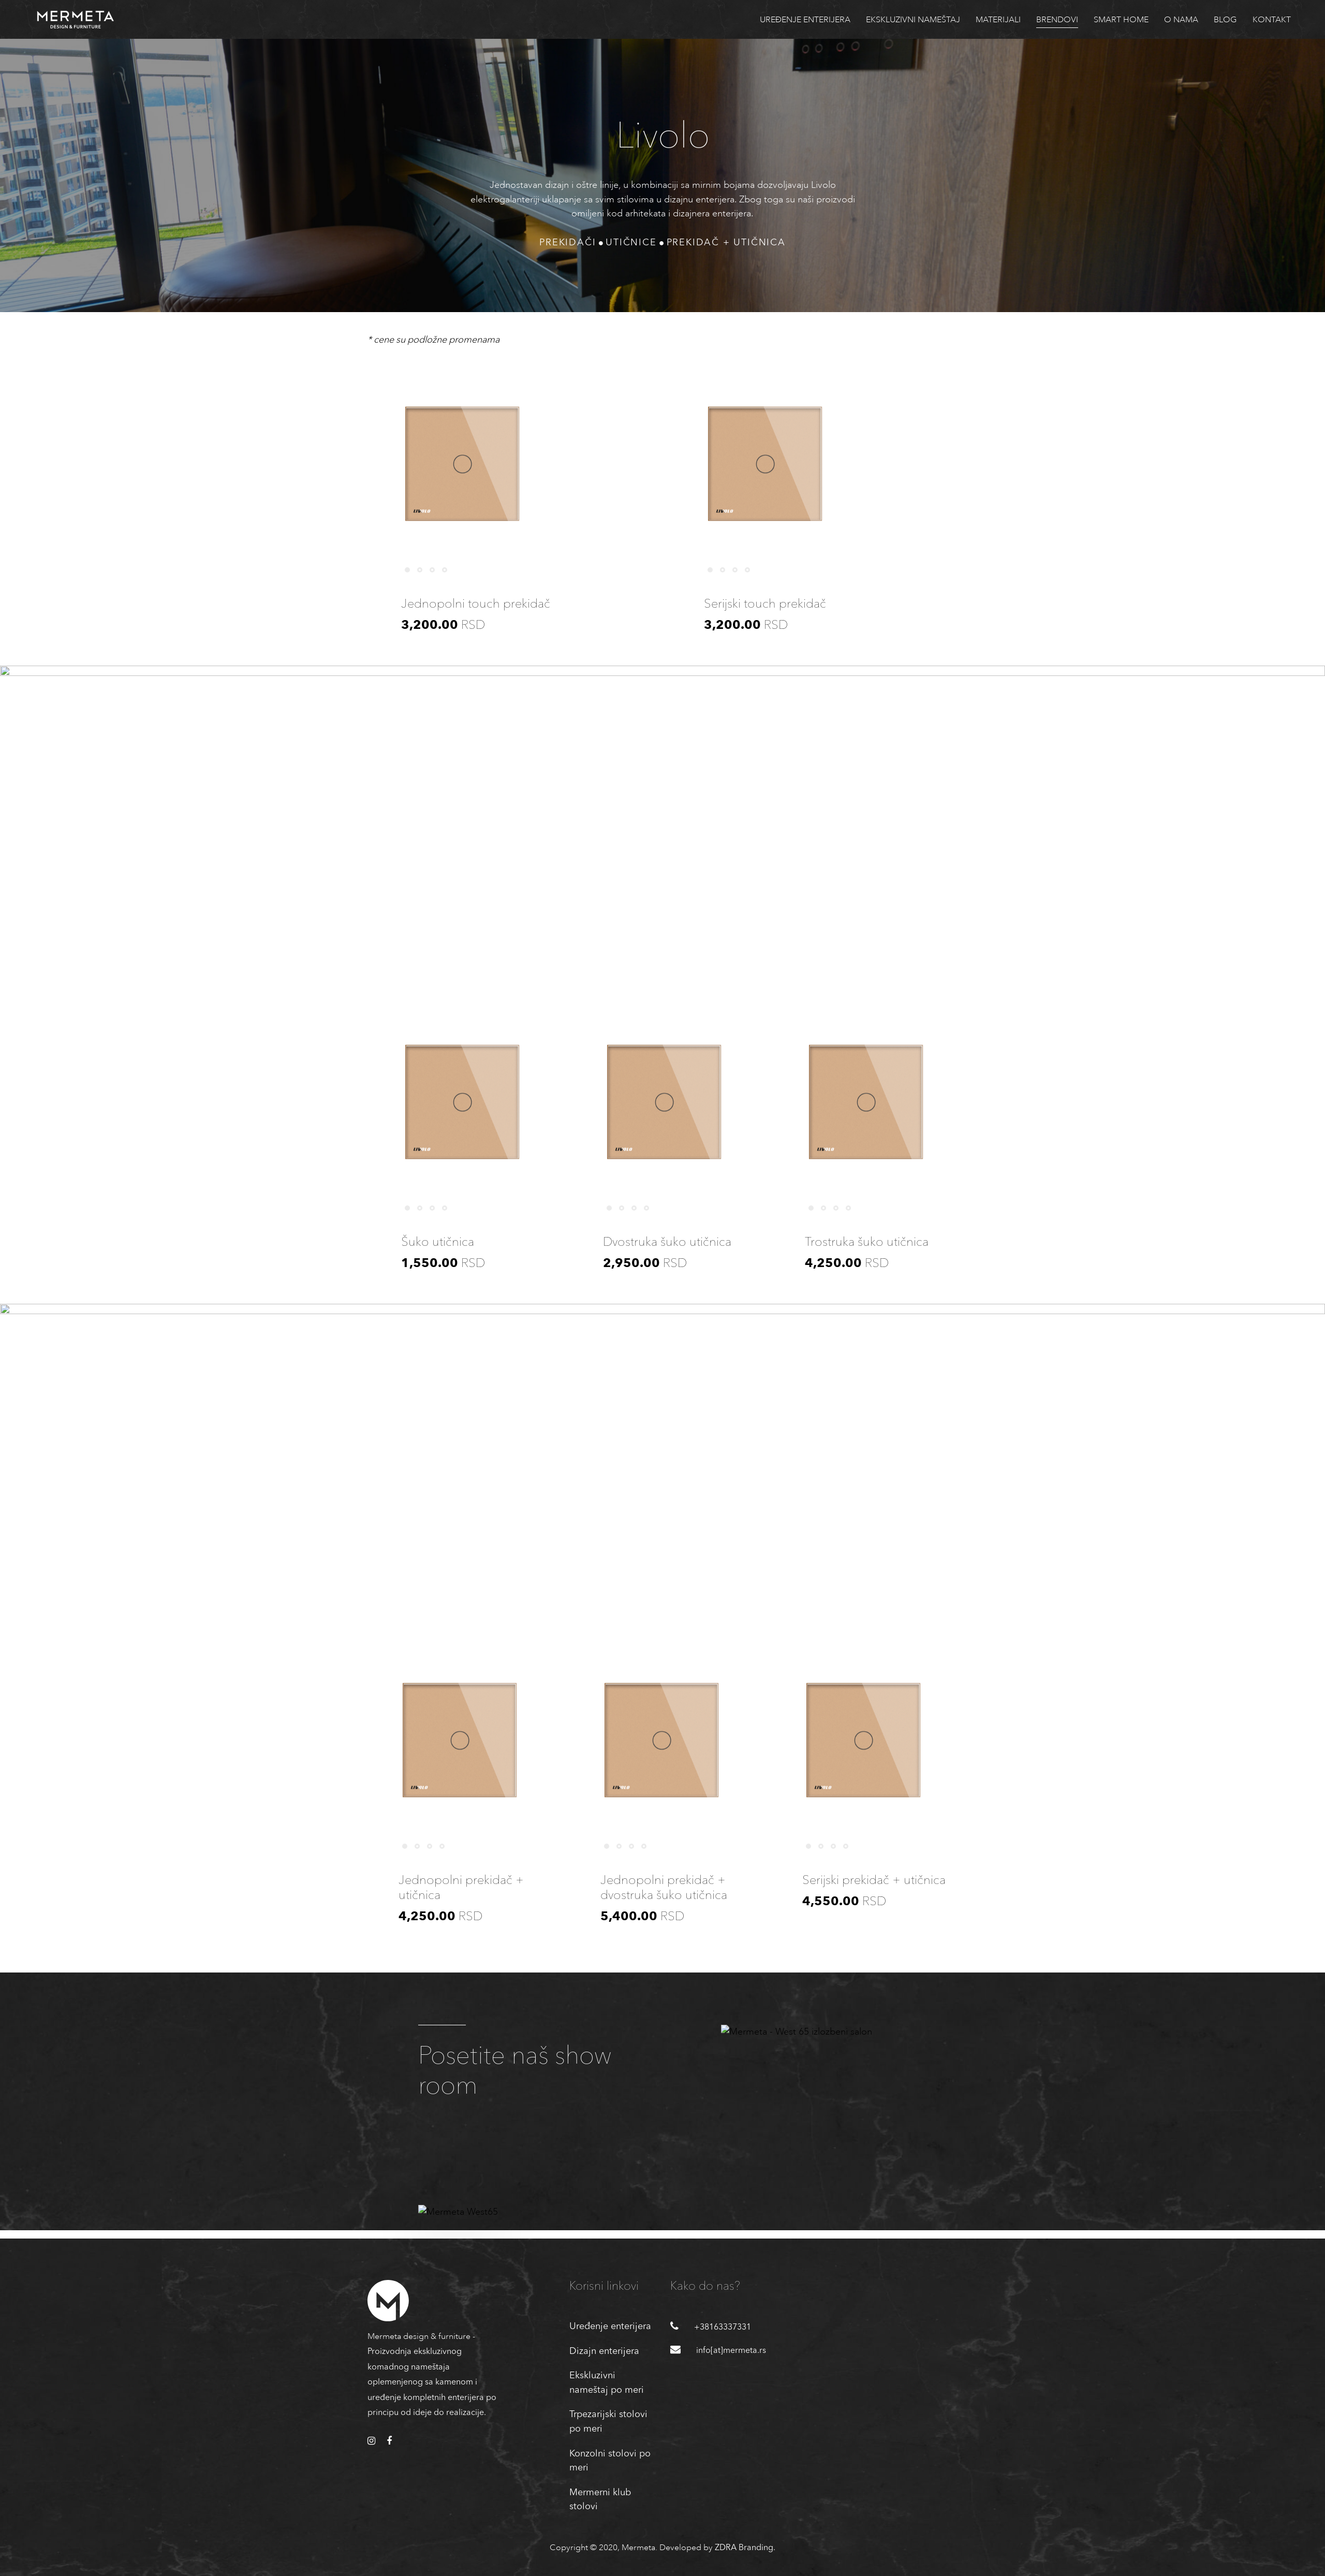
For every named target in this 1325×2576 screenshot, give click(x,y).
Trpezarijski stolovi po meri (608, 2422)
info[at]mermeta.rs (731, 2351)
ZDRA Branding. (745, 2548)
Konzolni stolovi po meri (610, 2461)
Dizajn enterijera (604, 2351)
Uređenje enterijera (610, 2326)
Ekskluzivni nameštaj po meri (606, 2383)
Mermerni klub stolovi (600, 2500)
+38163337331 (722, 2327)
